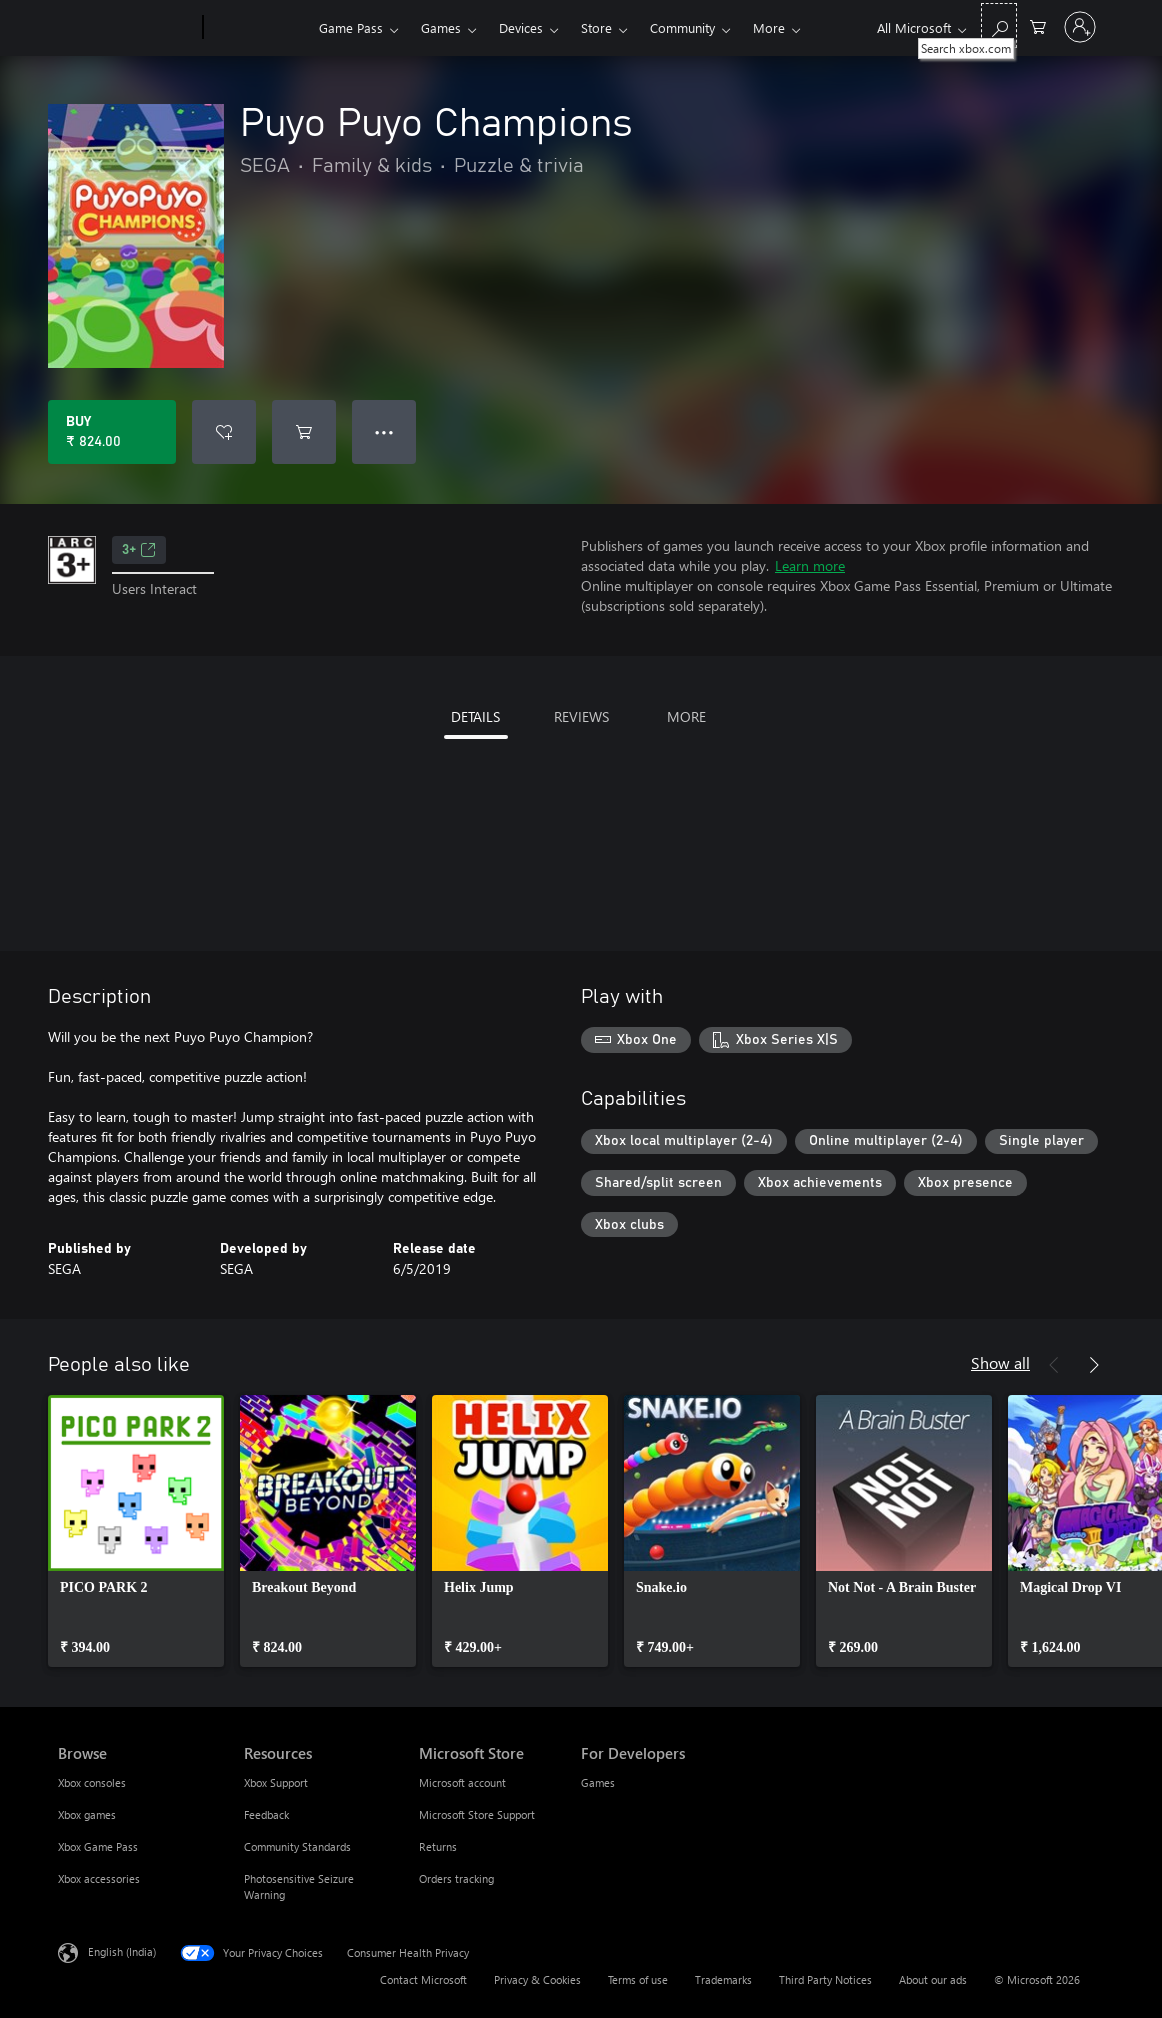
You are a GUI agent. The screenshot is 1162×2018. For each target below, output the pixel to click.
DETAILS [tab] (475, 716)
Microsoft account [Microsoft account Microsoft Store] (462, 1782)
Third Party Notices (825, 1979)
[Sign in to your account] (1080, 27)
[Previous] (1054, 1365)
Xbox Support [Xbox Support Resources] (276, 1782)
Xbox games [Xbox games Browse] (87, 1814)
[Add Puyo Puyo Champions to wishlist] (224, 432)
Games (441, 27)
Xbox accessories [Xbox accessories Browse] (99, 1878)
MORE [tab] (686, 716)
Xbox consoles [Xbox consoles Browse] (92, 1782)
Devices (521, 27)
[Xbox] (258, 28)
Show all (1000, 1362)
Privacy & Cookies (537, 1979)
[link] (136, 1531)
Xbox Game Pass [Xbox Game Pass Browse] (98, 1846)
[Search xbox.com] (999, 25)
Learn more (810, 565)
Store (596, 27)
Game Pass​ (351, 27)
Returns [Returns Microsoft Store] (438, 1846)
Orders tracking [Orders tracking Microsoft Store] (456, 1878)
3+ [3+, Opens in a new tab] (139, 550)
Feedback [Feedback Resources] (266, 1814)
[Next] (1094, 1365)
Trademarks (723, 1979)
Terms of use (638, 1979)
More (769, 27)
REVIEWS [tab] (581, 716)
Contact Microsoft (423, 1979)
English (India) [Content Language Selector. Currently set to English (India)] (122, 1951)
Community (682, 27)
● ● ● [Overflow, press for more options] (384, 431)
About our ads (933, 1979)
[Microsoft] (126, 28)
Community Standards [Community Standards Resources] (297, 1846)
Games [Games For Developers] (598, 1782)
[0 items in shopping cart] (1038, 25)
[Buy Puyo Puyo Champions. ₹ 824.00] (112, 432)
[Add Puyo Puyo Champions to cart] (304, 432)
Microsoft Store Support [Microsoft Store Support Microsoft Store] (477, 1814)
